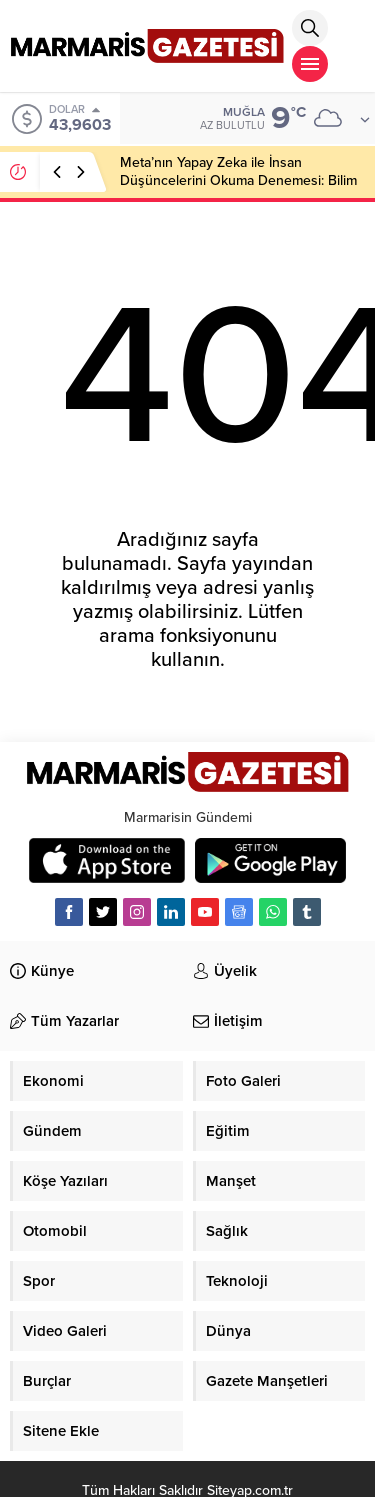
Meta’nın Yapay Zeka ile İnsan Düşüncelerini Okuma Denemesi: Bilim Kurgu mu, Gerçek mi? (238, 180)
